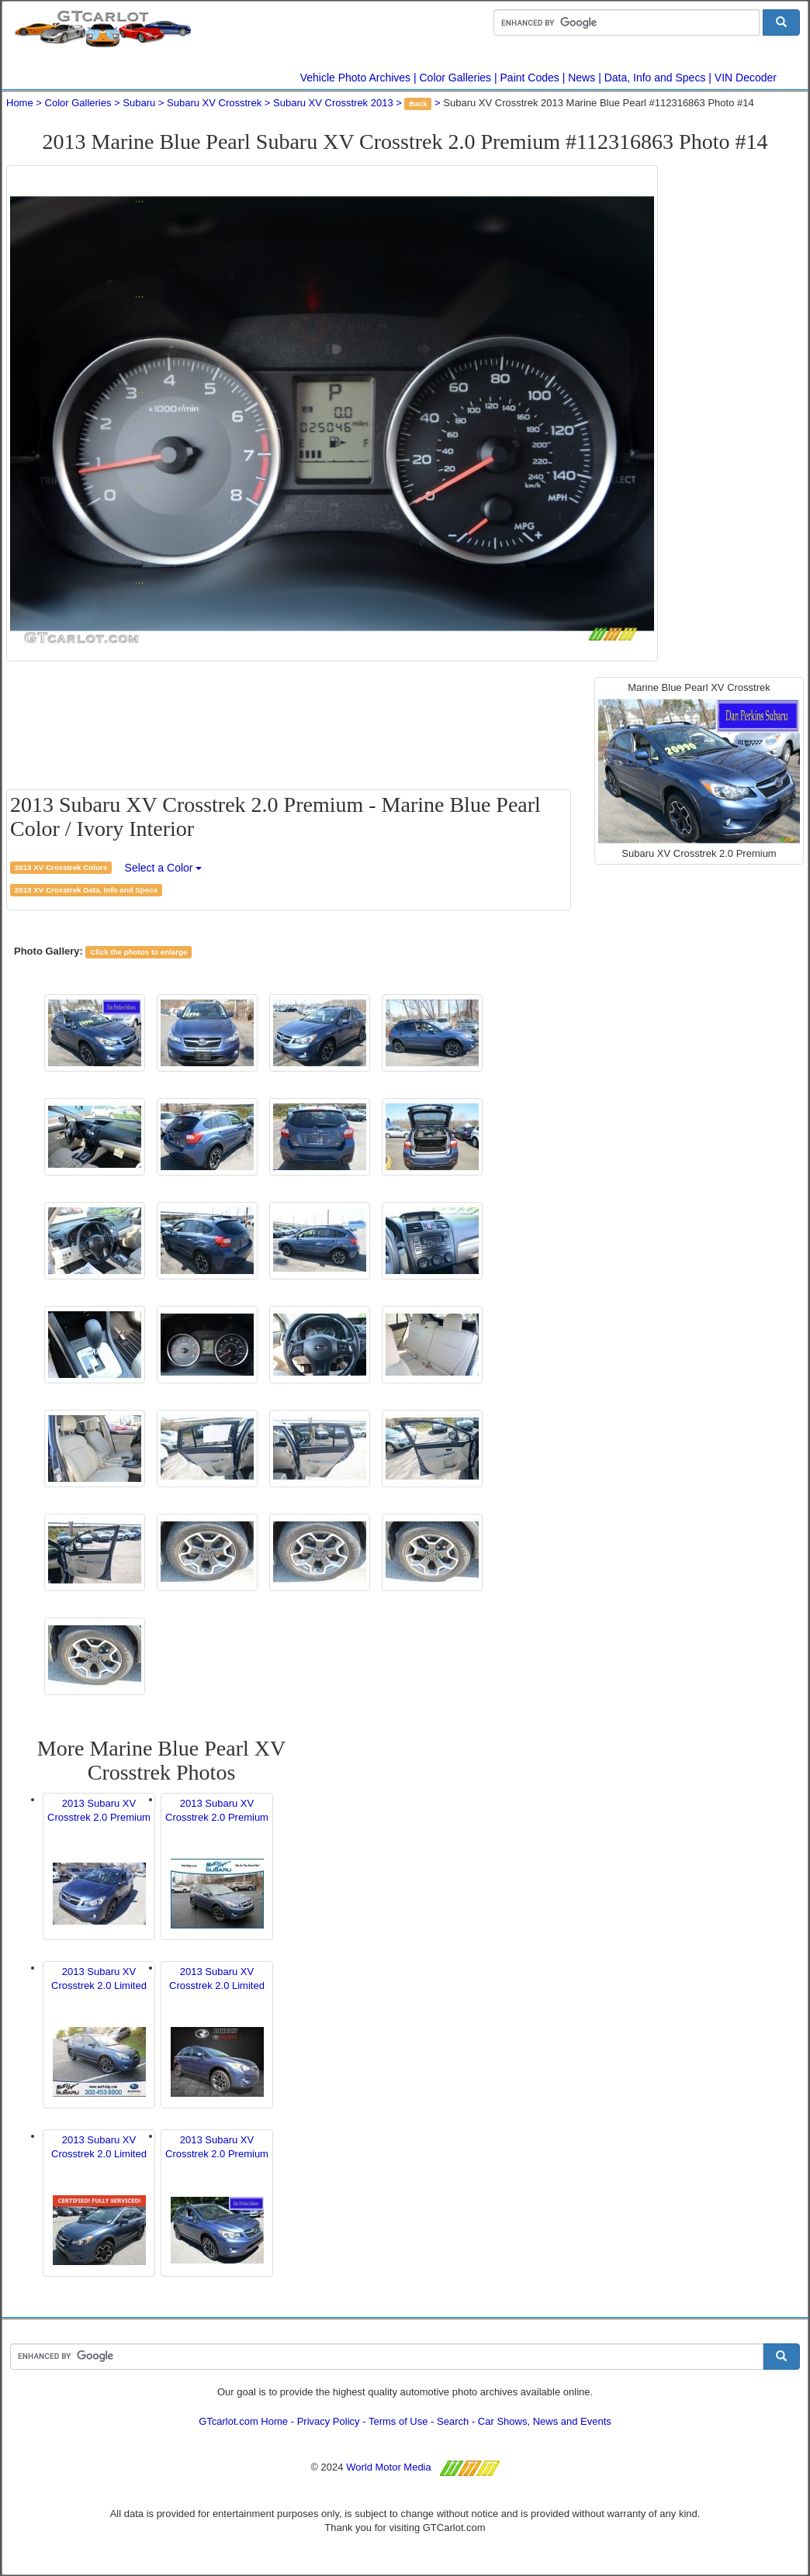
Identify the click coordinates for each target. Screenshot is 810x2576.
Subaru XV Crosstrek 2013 (333, 103)
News (581, 77)
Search (453, 2421)
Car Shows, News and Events (544, 2421)
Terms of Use (398, 2421)
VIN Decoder (746, 77)
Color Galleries (456, 77)
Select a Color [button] (163, 868)
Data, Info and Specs (655, 77)
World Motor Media (388, 2467)
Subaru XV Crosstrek (214, 103)
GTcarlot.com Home (243, 2421)
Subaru (139, 103)
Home (19, 103)
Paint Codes (529, 77)
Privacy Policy (328, 2421)
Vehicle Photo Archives (355, 77)
